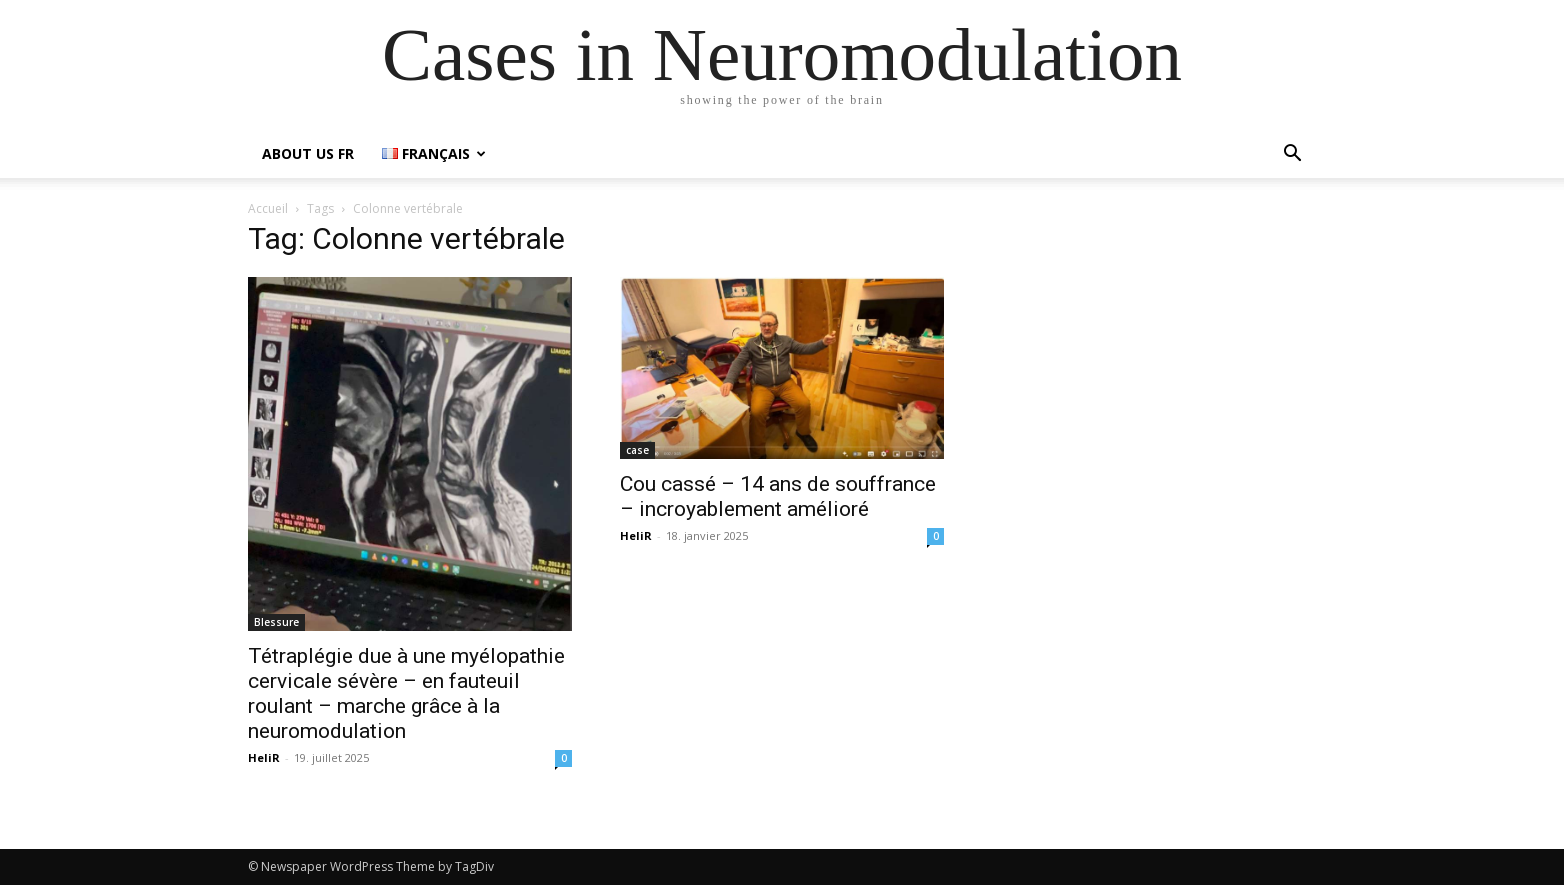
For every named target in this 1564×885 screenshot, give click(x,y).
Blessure (276, 622)
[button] (1292, 155)
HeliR (264, 757)
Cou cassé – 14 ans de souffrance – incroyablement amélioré (778, 496)
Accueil (268, 208)
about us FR (308, 153)
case (637, 450)
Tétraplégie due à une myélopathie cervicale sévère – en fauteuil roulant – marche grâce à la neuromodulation (406, 693)
